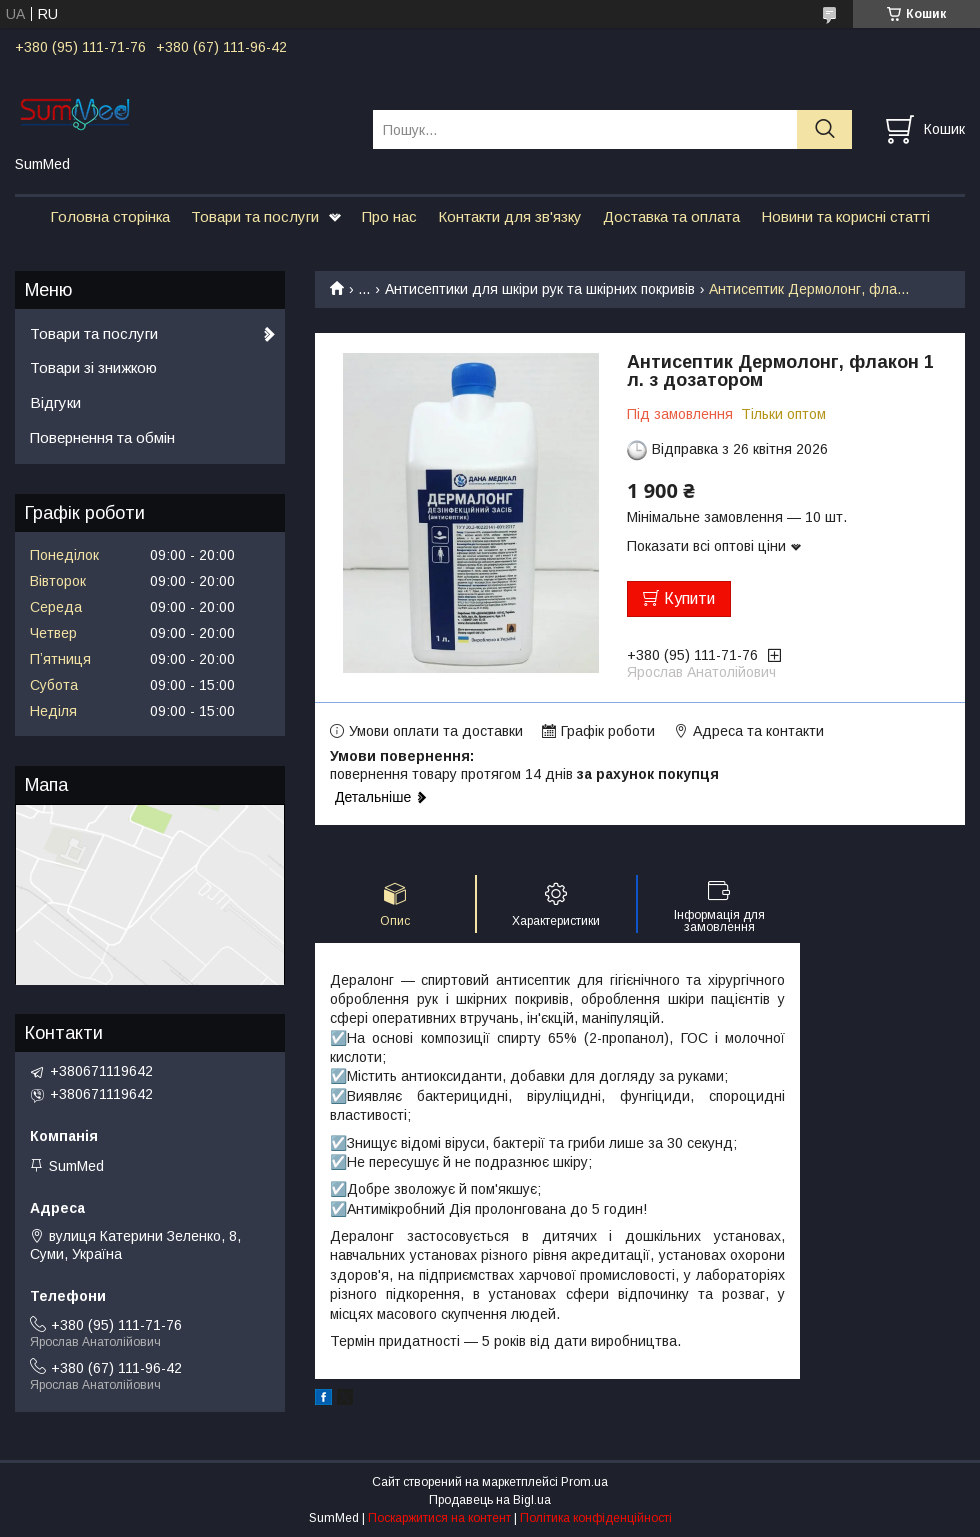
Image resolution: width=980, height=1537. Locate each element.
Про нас (389, 216)
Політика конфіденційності (596, 1518)
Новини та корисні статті (845, 216)
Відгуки (55, 402)
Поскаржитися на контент (439, 1518)
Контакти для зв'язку (510, 216)
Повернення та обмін (102, 437)
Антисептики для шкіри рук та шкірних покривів (540, 289)
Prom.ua (584, 1482)
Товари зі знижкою (93, 367)
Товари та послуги (255, 216)
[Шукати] (824, 129)
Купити (689, 598)
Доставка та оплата (671, 216)
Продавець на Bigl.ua (490, 1500)
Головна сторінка (110, 216)
